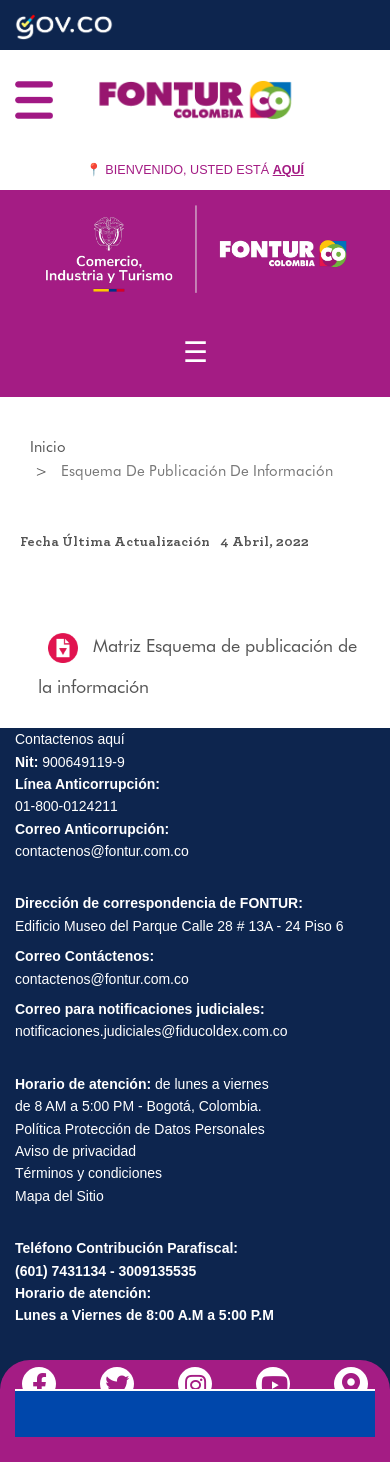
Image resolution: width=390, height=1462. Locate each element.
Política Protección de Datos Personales (140, 1129)
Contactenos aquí (70, 739)
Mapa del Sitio (59, 1196)
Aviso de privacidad (75, 1151)
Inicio (48, 447)
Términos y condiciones (88, 1173)
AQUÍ (288, 170)
